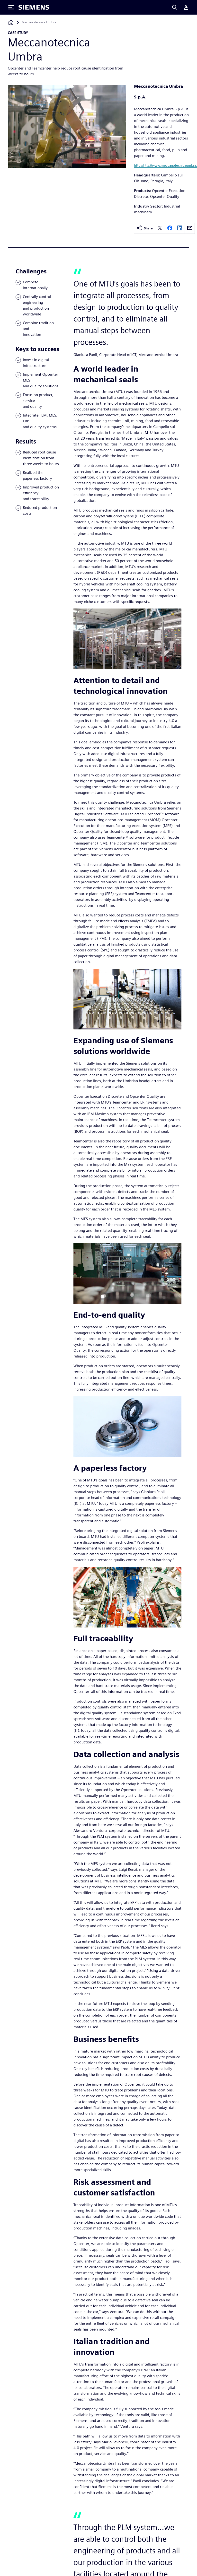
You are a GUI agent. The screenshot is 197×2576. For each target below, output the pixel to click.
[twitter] (160, 228)
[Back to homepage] (11, 22)
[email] (190, 228)
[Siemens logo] (33, 7)
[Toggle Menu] (11, 7)
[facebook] (170, 228)
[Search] (174, 7)
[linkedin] (180, 228)
